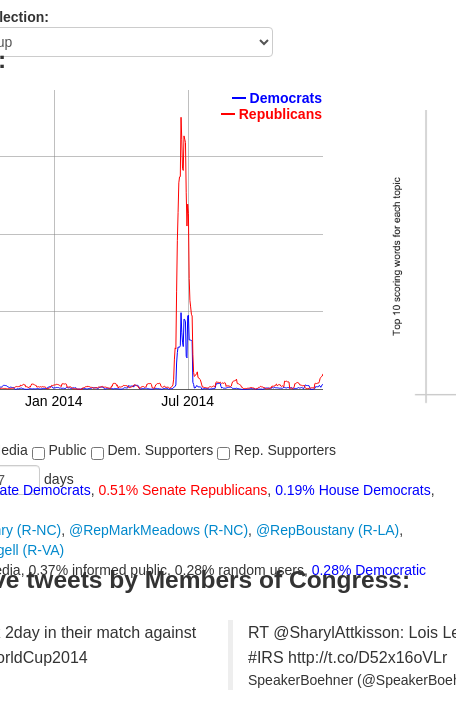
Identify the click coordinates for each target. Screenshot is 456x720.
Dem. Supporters (152, 451)
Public (59, 451)
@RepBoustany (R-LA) (327, 530)
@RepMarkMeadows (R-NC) (158, 530)
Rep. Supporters (276, 451)
